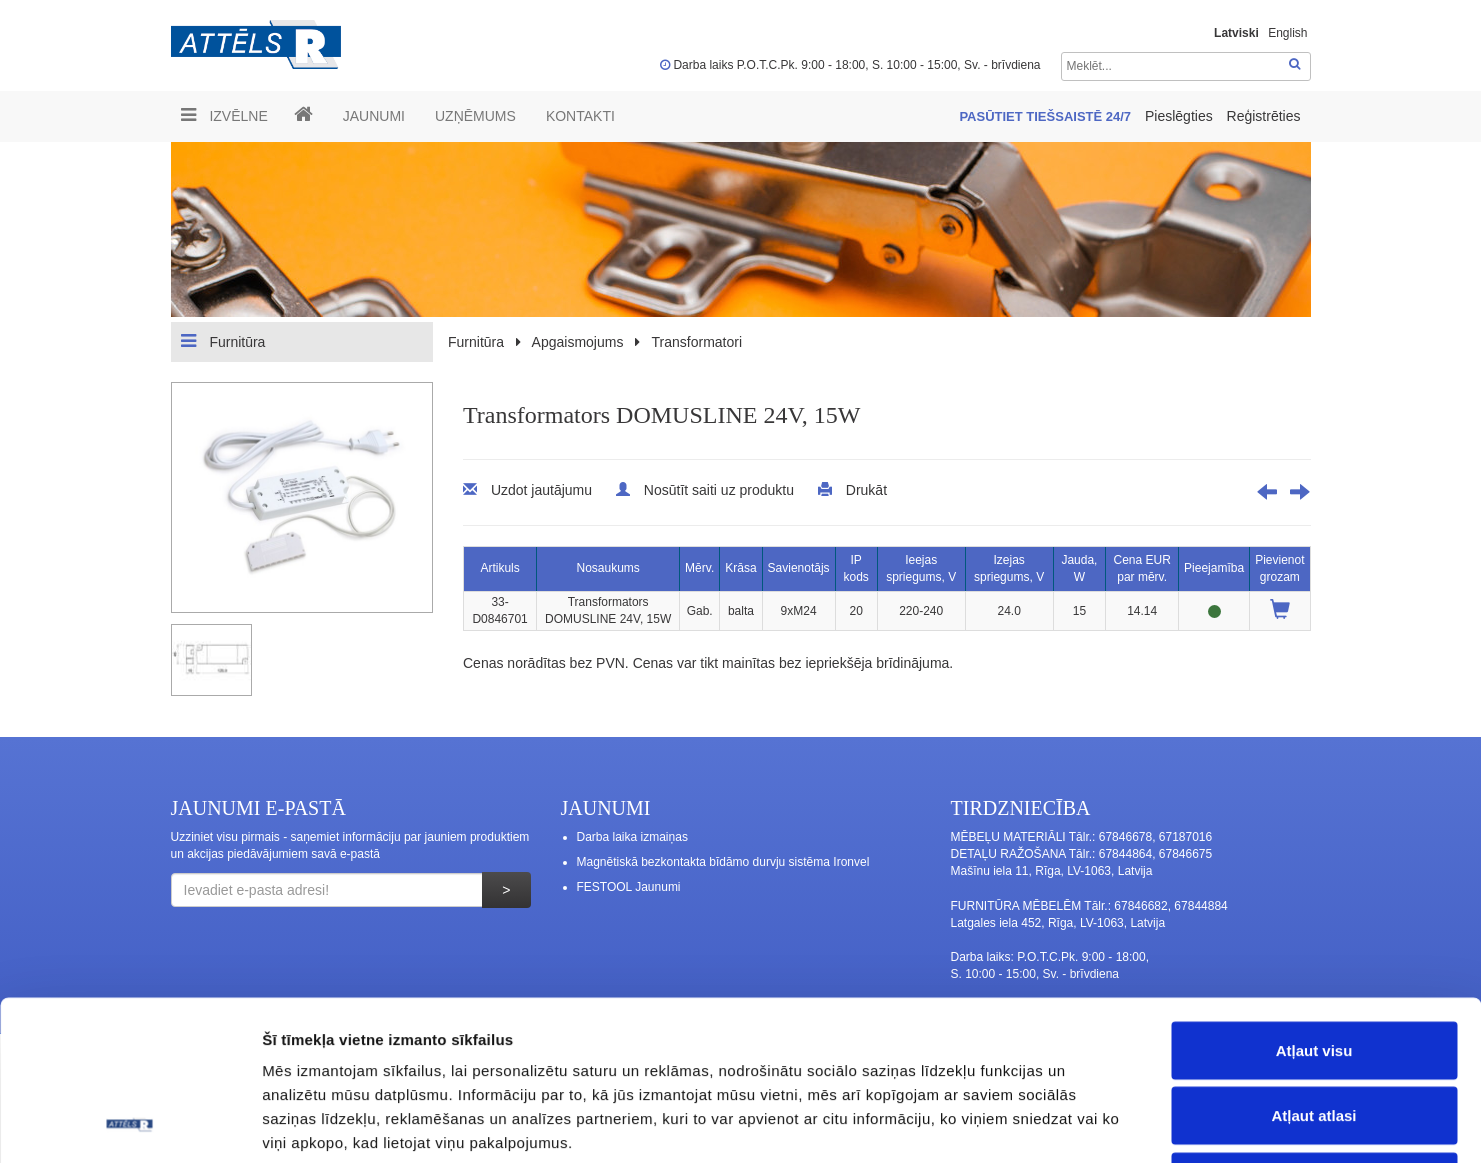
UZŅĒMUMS (475, 116)
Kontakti (580, 116)
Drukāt (866, 490)
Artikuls (499, 568)
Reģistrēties (1264, 116)
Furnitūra (223, 341)
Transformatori (697, 342)
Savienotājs (799, 568)
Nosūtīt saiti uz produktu (719, 490)
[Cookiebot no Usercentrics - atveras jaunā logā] (129, 1124)
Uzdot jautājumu (541, 490)
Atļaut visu (1314, 900)
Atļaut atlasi (1313, 966)
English (1287, 33)
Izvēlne (224, 115)
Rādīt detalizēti (1089, 1123)
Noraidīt (1314, 1031)
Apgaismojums (578, 342)
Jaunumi (374, 116)
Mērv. (699, 568)
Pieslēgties (1181, 116)
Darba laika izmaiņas (632, 837)
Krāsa (740, 568)
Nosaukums (607, 568)
